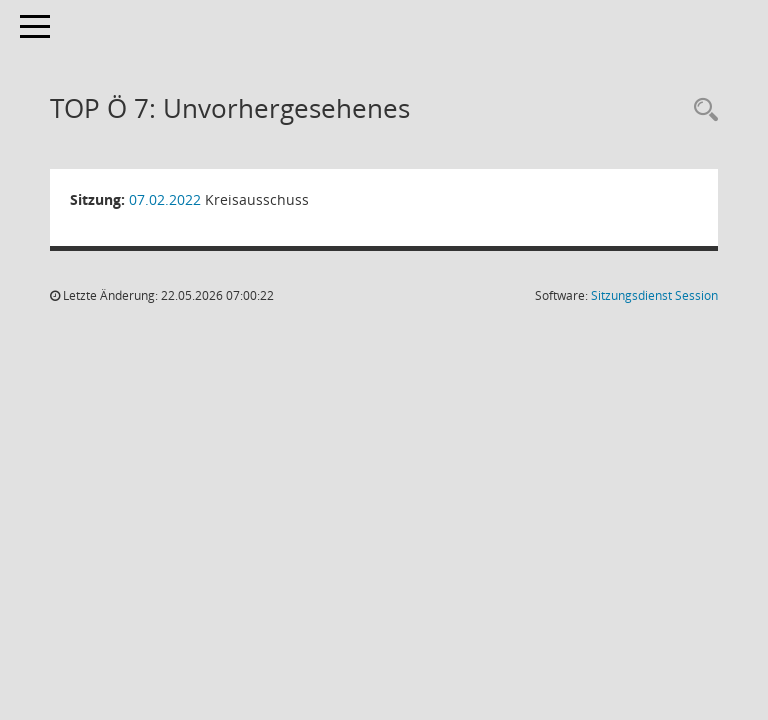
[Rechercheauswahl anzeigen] (701, 110)
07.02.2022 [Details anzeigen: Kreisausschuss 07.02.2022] (165, 199)
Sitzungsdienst (654, 295)
